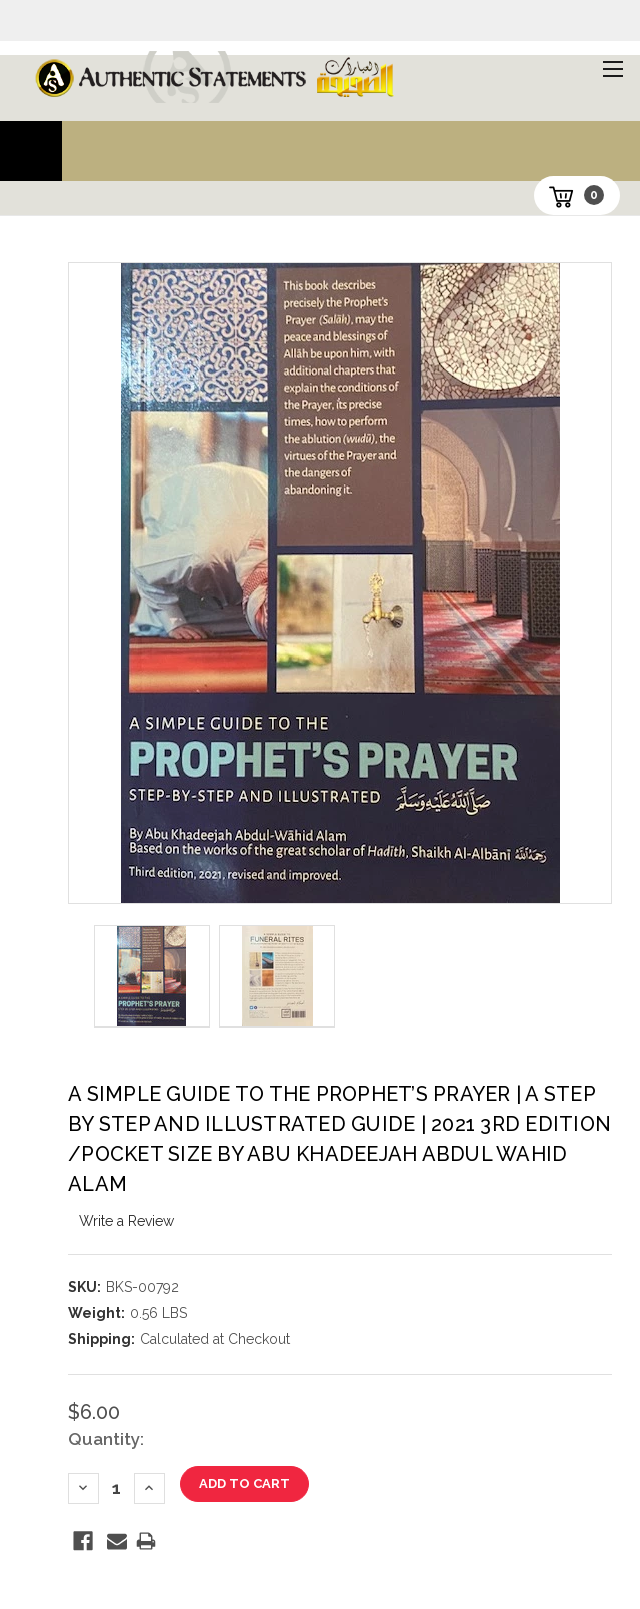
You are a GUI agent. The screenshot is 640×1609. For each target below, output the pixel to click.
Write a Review (126, 1221)
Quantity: (106, 1439)
